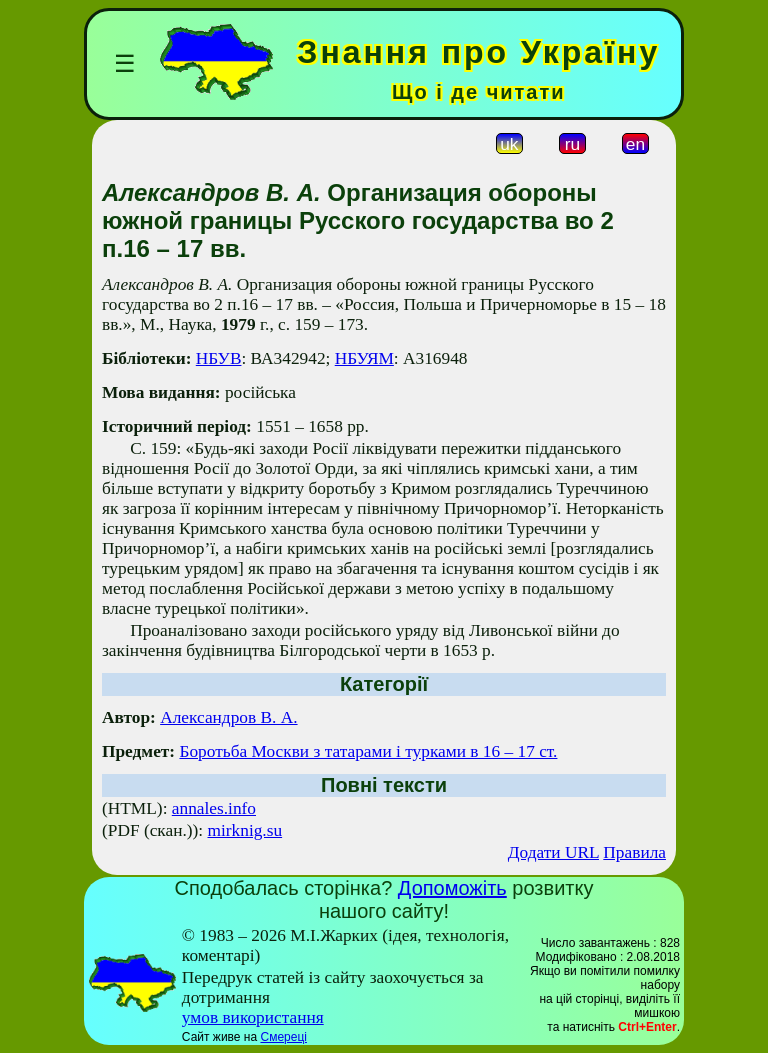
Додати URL (553, 852)
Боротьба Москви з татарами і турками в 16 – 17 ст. (368, 751)
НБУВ (219, 358)
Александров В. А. (228, 717)
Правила (634, 852)
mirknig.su (245, 830)
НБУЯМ (364, 358)
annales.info (214, 808)
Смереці (283, 1037)
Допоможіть (452, 888)
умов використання (253, 1017)
